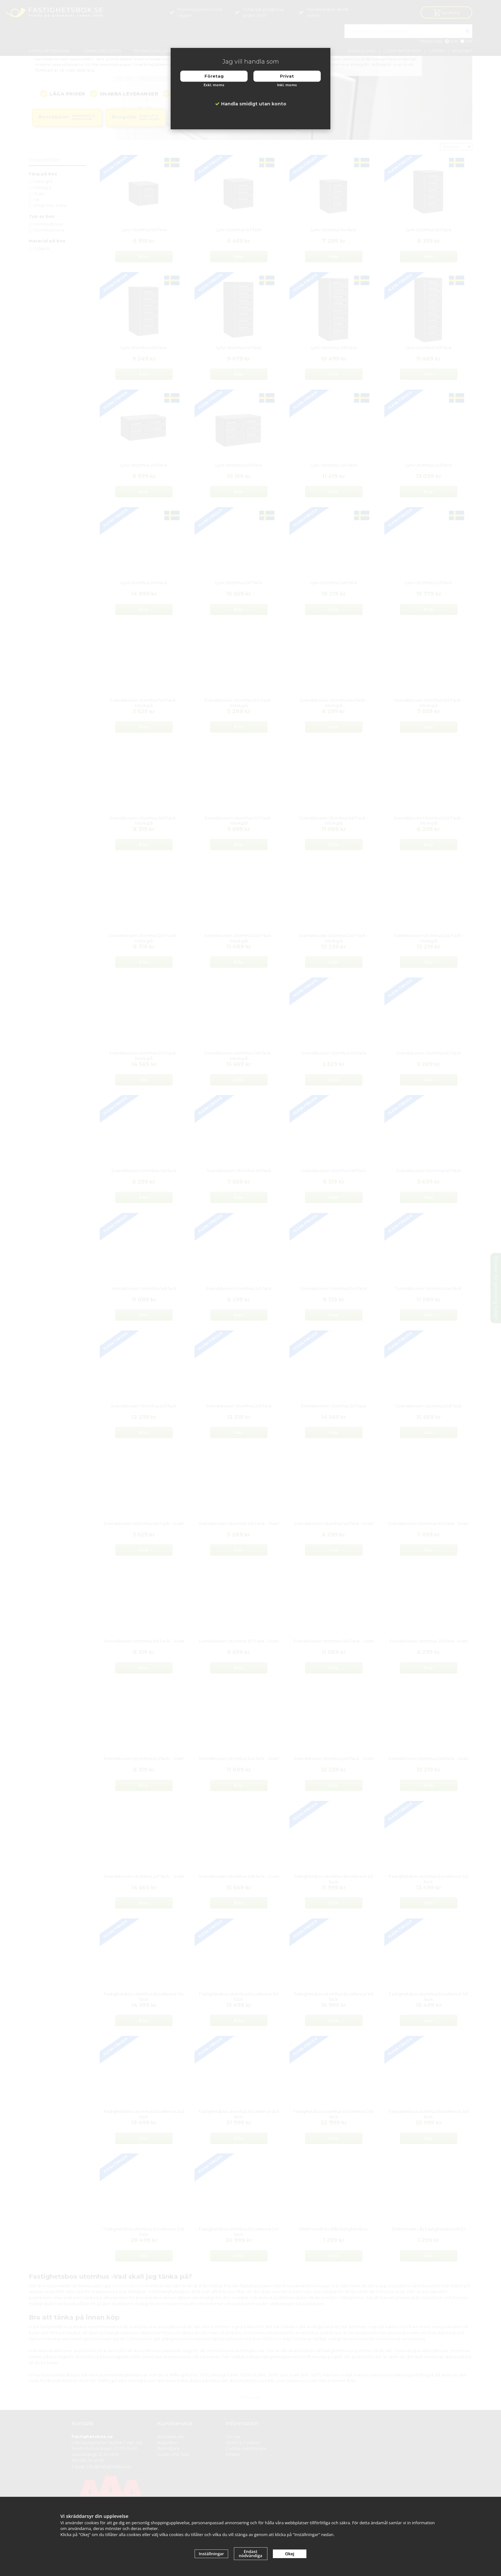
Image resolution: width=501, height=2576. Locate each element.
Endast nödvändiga (250, 2553)
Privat (287, 76)
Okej (289, 2554)
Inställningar (211, 2554)
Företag (214, 76)
